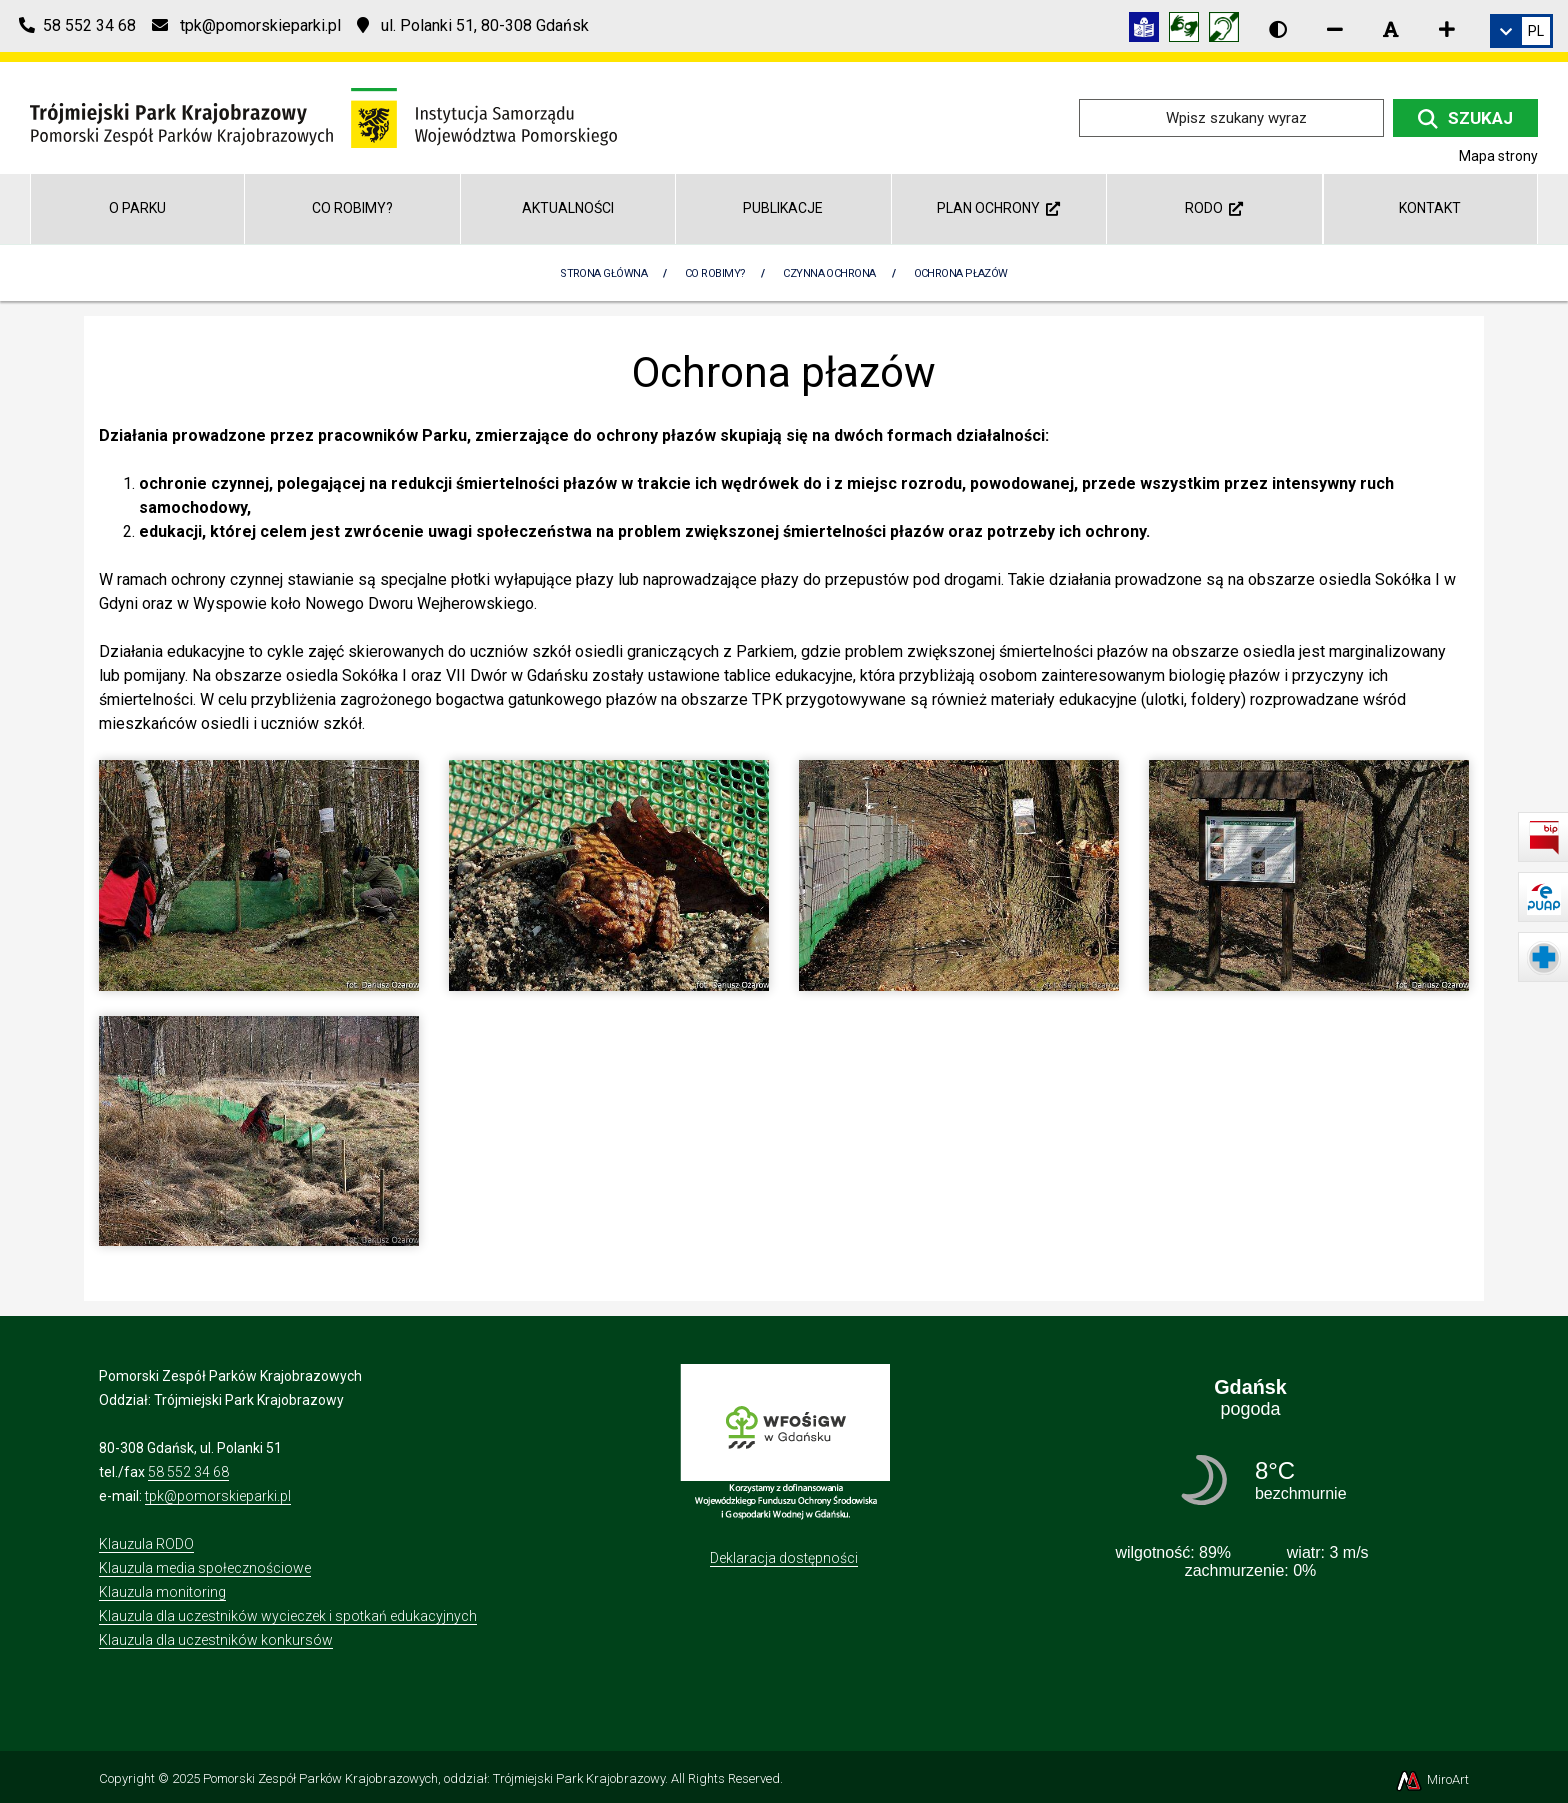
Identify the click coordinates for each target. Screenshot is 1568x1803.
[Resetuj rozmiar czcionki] (1391, 29)
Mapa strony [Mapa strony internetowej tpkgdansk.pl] (1498, 156)
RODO (1214, 208)
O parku (137, 208)
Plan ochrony (998, 208)
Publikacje (783, 208)
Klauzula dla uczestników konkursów (216, 1640)
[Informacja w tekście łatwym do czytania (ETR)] (1149, 30)
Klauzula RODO (146, 1544)
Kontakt (1430, 208)
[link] (1521, 31)
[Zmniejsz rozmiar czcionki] (1335, 29)
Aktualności (568, 208)
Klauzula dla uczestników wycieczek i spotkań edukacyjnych (288, 1616)
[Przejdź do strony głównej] (323, 116)
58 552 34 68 (188, 1472)
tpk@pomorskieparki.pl (218, 1496)
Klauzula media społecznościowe (205, 1568)
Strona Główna (603, 273)
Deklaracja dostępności (784, 1558)
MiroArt (1431, 1779)
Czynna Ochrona (829, 273)
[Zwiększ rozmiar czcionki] (1447, 29)
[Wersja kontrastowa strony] (1278, 29)
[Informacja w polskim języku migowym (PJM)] (1229, 30)
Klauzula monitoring (162, 1592)
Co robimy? (352, 208)
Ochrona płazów (961, 273)
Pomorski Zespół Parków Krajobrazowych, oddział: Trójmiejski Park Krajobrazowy (434, 1778)
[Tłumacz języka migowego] (1189, 30)
